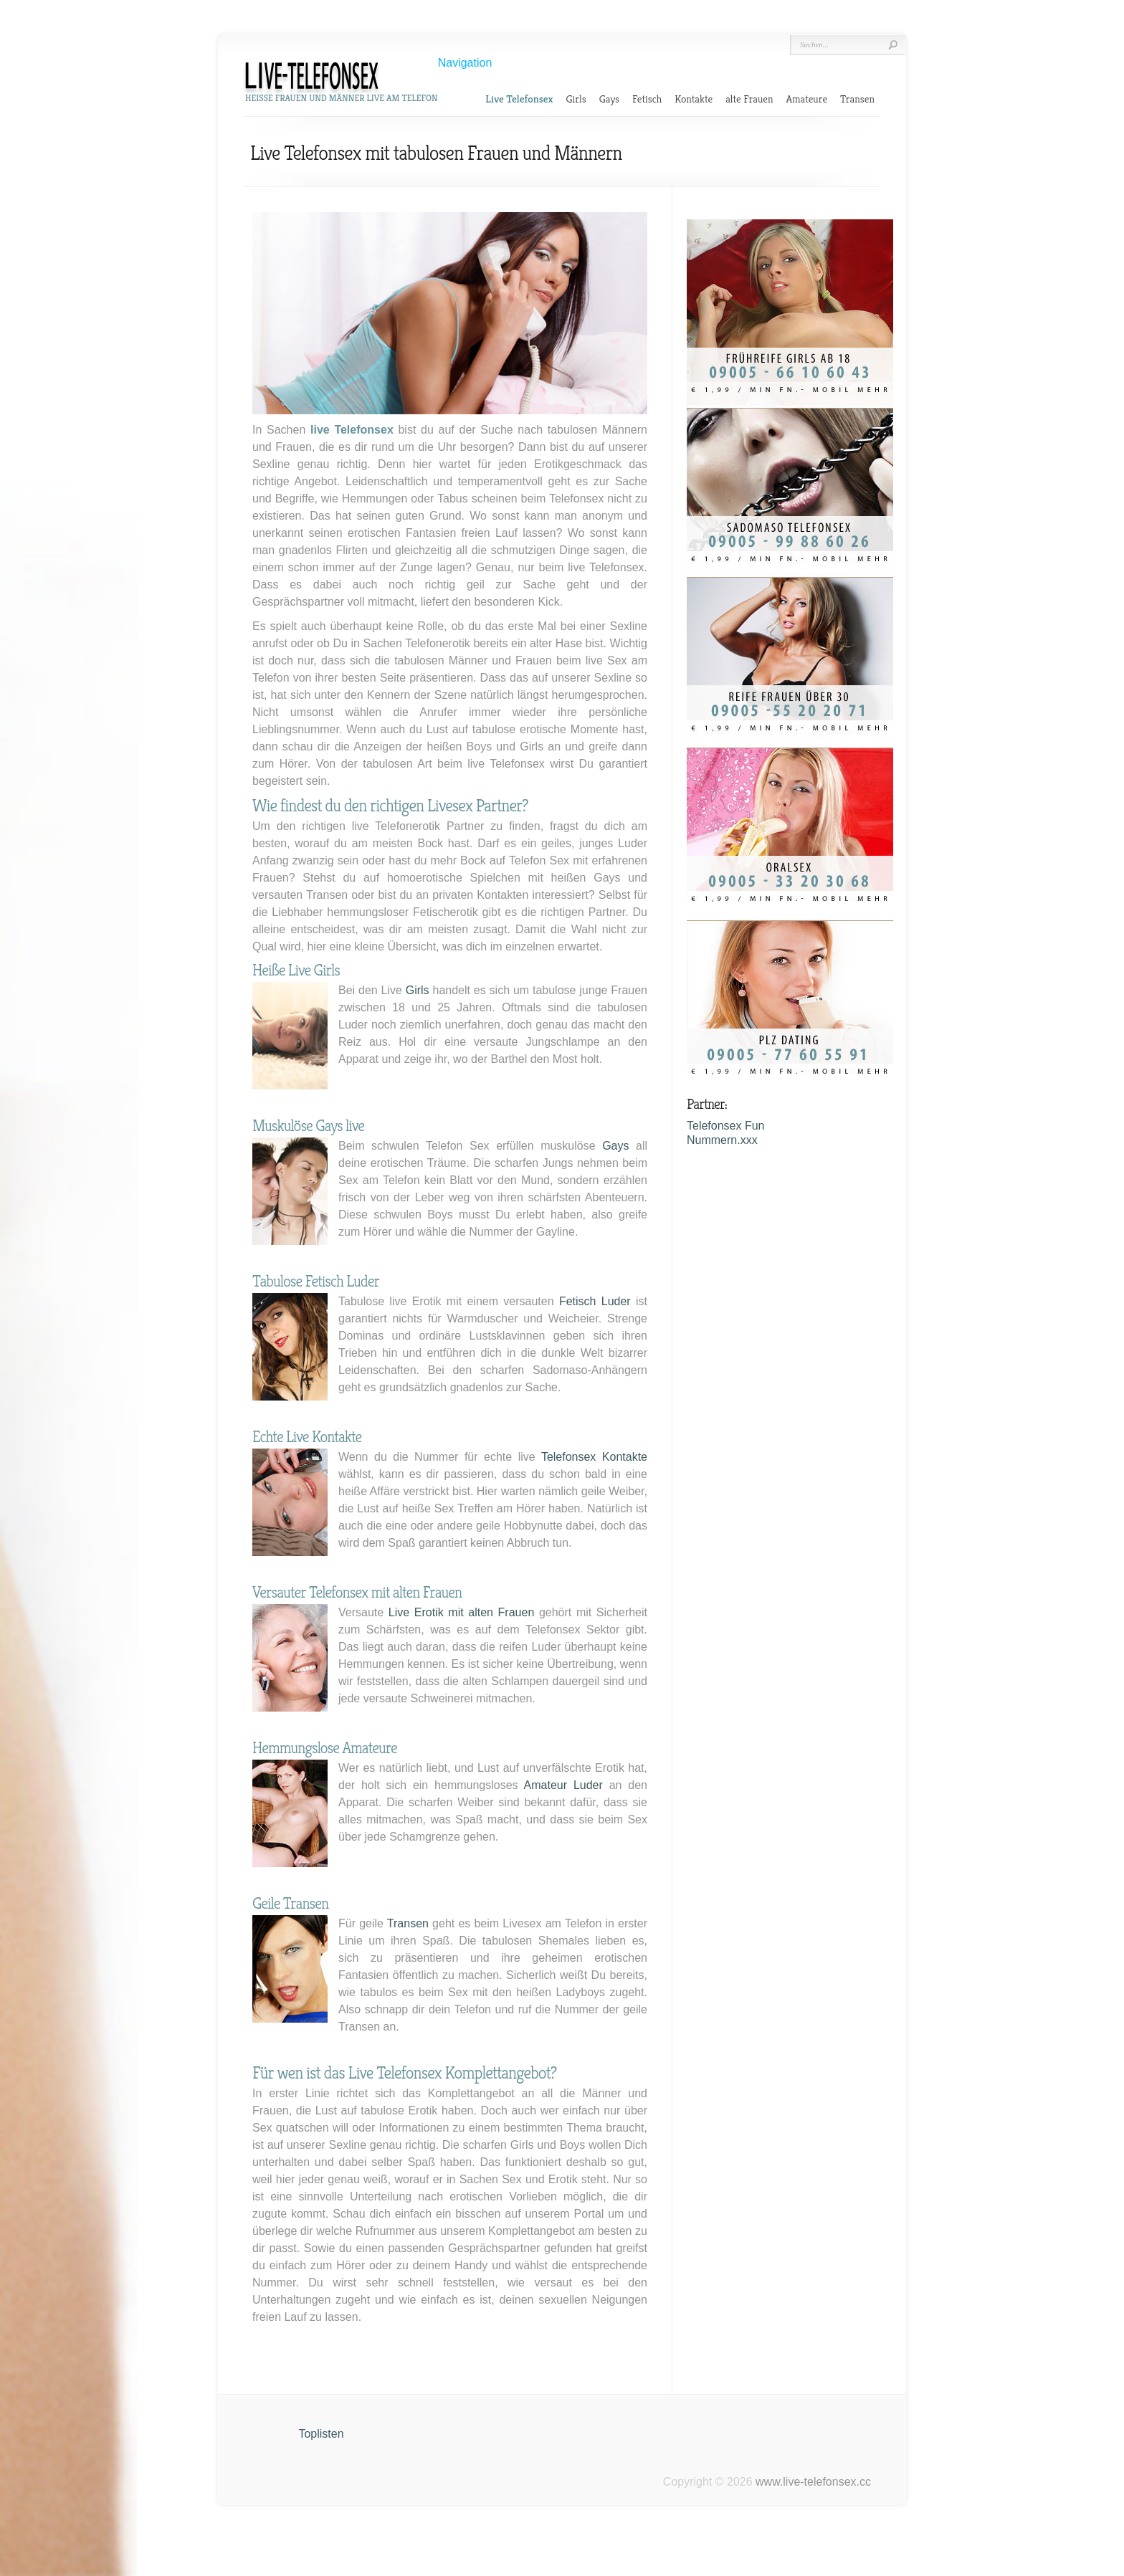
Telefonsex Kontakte (594, 1457)
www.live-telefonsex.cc (813, 2482)
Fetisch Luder (595, 1301)
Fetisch (647, 98)
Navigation (465, 63)
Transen (857, 98)
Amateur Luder (563, 1785)
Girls (576, 98)
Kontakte (694, 98)
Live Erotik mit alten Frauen (461, 1612)
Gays (609, 98)
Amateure (807, 98)
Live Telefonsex (519, 98)
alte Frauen (749, 98)
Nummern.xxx (722, 1140)
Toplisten (320, 2434)
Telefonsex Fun (726, 1126)
